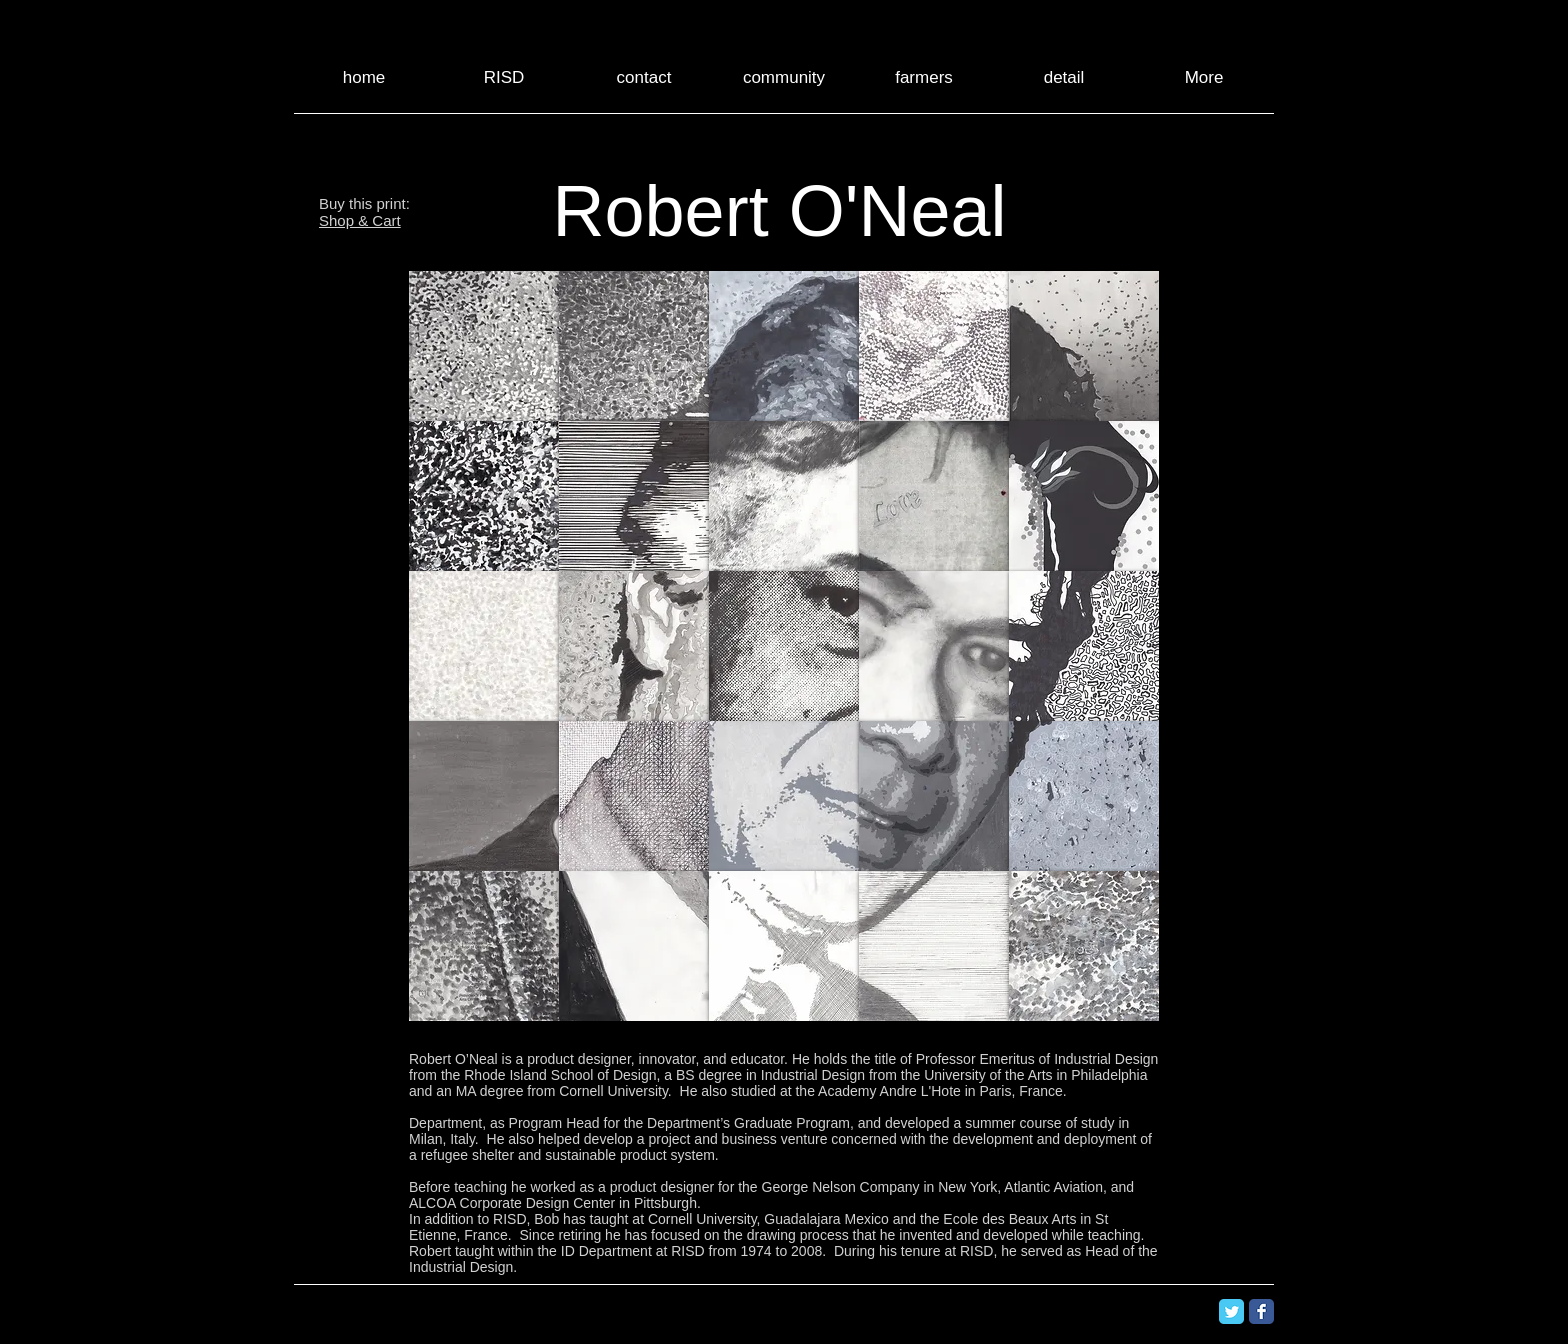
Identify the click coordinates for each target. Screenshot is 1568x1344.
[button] (484, 346)
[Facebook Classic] (1261, 1311)
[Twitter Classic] (1231, 1311)
